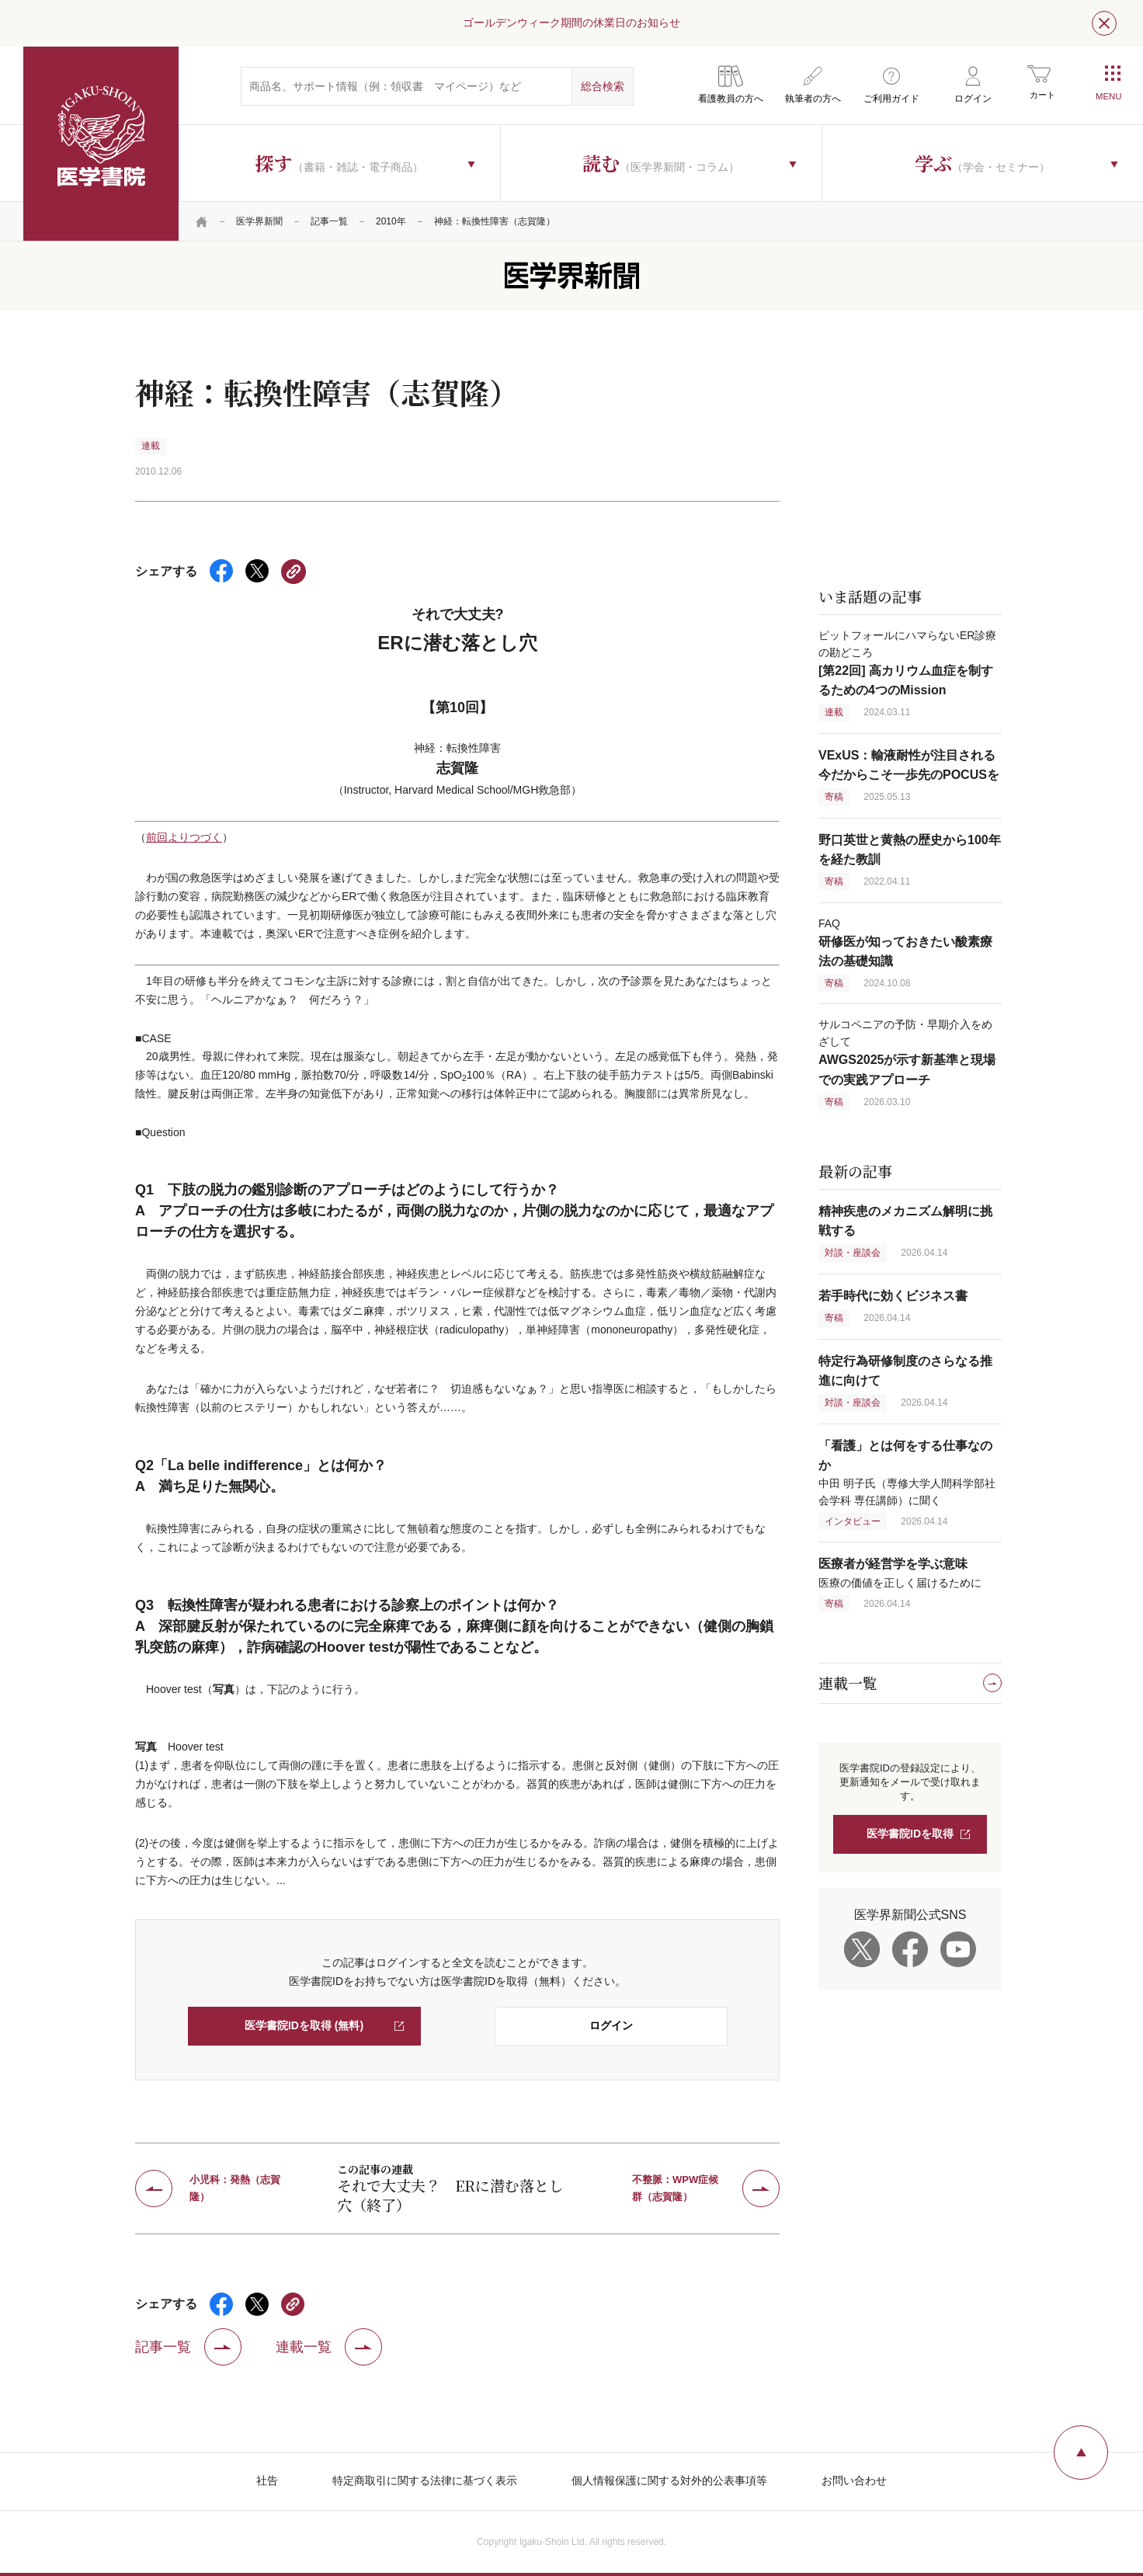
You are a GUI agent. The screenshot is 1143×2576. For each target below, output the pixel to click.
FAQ (905, 942)
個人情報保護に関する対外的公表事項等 (669, 2480)
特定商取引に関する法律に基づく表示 (424, 2480)
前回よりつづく (184, 837)
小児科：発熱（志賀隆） (234, 2188)
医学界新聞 (259, 221)
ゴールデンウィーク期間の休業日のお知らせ (571, 22)
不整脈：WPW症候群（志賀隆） (675, 2188)
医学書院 (101, 144)
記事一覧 (329, 221)
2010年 (391, 221)
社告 (267, 2480)
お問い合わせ (854, 2480)
